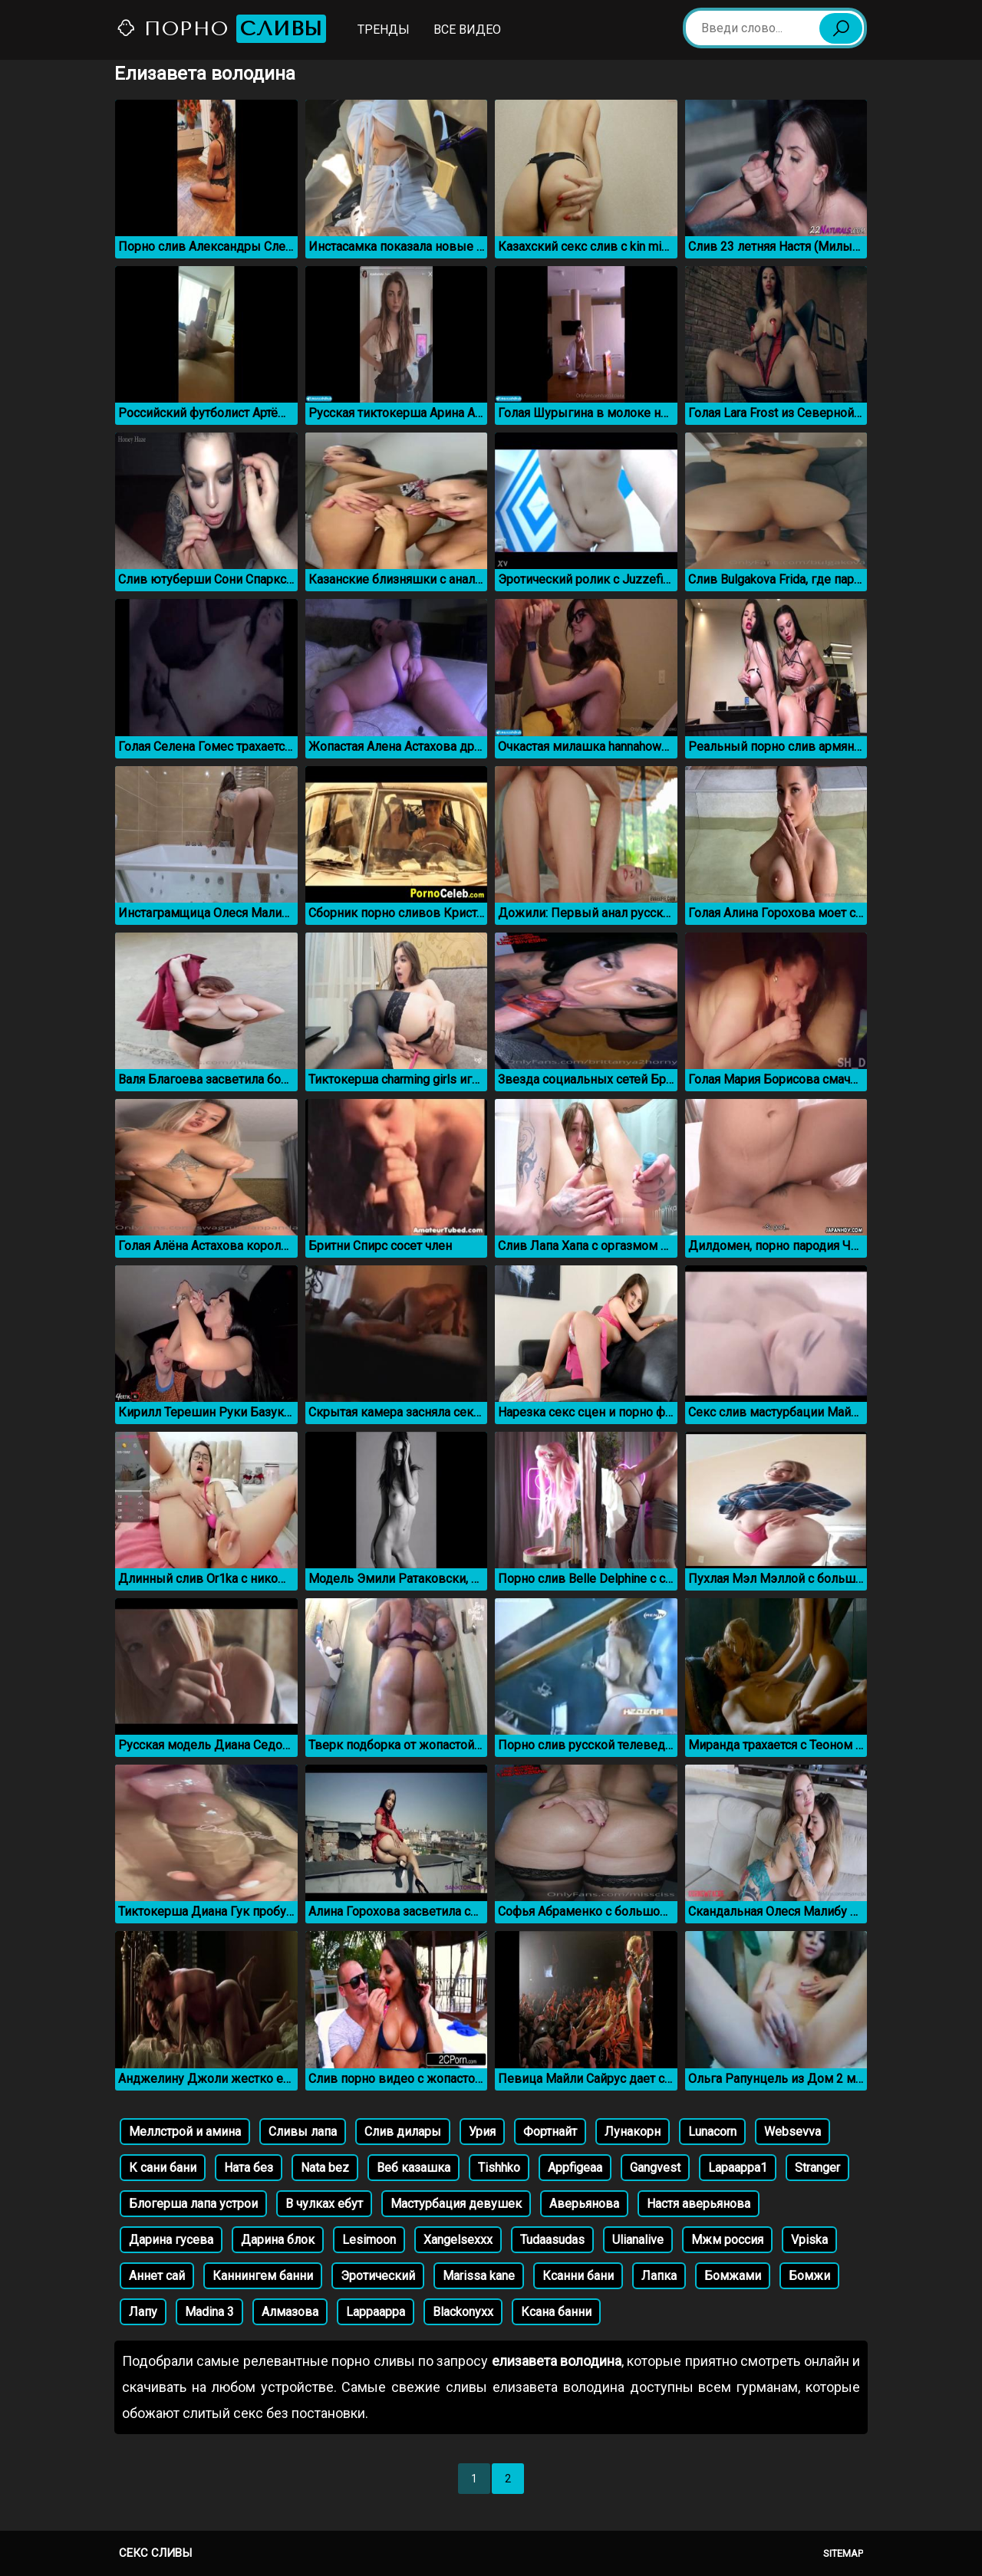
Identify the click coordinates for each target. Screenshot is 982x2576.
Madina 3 (209, 2312)
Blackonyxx (463, 2312)
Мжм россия (727, 2239)
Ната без (248, 2167)
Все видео (467, 29)
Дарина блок (278, 2239)
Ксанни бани (578, 2275)
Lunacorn (712, 2131)
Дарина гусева (171, 2239)
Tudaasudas (552, 2239)
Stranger (817, 2167)
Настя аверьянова (698, 2203)
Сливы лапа (303, 2131)
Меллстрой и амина (185, 2131)
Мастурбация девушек (456, 2203)
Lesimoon (369, 2239)
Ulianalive (638, 2239)
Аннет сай (157, 2275)
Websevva (792, 2131)
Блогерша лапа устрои (193, 2203)
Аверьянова (584, 2203)
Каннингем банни (263, 2275)
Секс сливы (155, 2553)
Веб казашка (413, 2167)
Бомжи (809, 2275)
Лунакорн (633, 2131)
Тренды (384, 29)
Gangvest (655, 2167)
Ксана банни (556, 2312)
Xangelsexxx (458, 2239)
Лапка (659, 2275)
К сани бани (162, 2167)
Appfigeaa (575, 2167)
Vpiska (809, 2239)
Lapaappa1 (737, 2167)
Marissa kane (479, 2275)
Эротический (378, 2275)
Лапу (143, 2312)
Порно (221, 29)
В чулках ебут (324, 2203)
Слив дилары (402, 2131)
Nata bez (325, 2167)
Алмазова (290, 2312)
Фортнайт (550, 2131)
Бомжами (732, 2275)
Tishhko (499, 2167)
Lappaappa (375, 2312)
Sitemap (843, 2553)
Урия (482, 2131)
